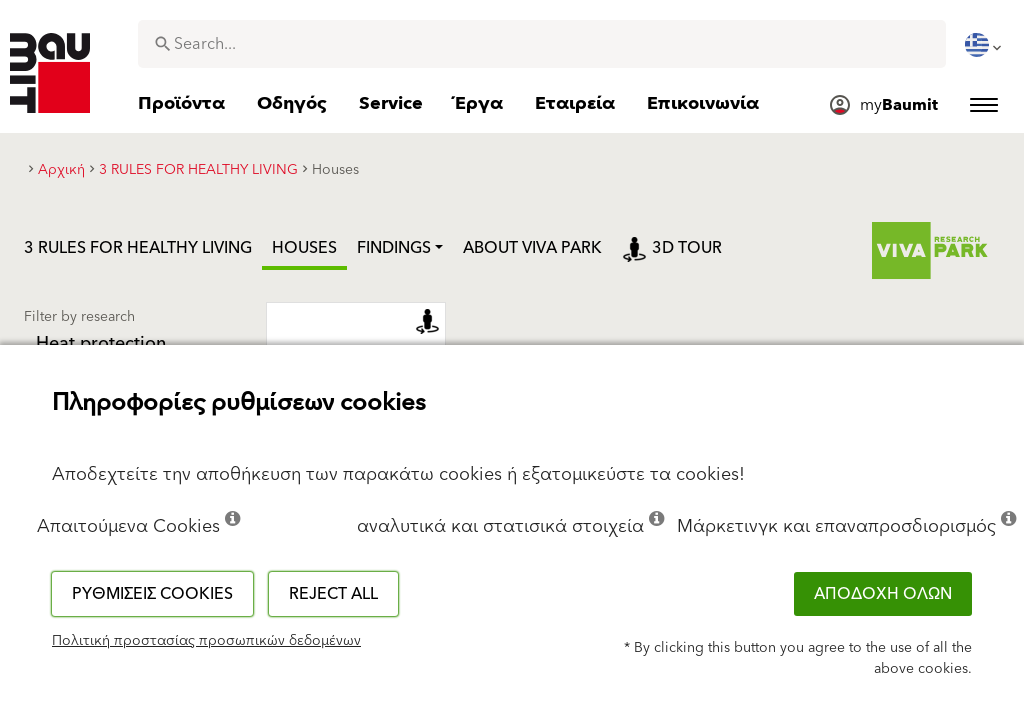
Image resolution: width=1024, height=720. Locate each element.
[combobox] (542, 44)
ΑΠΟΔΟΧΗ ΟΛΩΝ (883, 594)
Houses (304, 248)
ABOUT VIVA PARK (532, 248)
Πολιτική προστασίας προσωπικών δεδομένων (206, 641)
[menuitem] (985, 45)
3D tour (672, 248)
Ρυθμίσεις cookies (152, 594)
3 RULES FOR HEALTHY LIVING (138, 248)
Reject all (333, 594)
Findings (394, 248)
